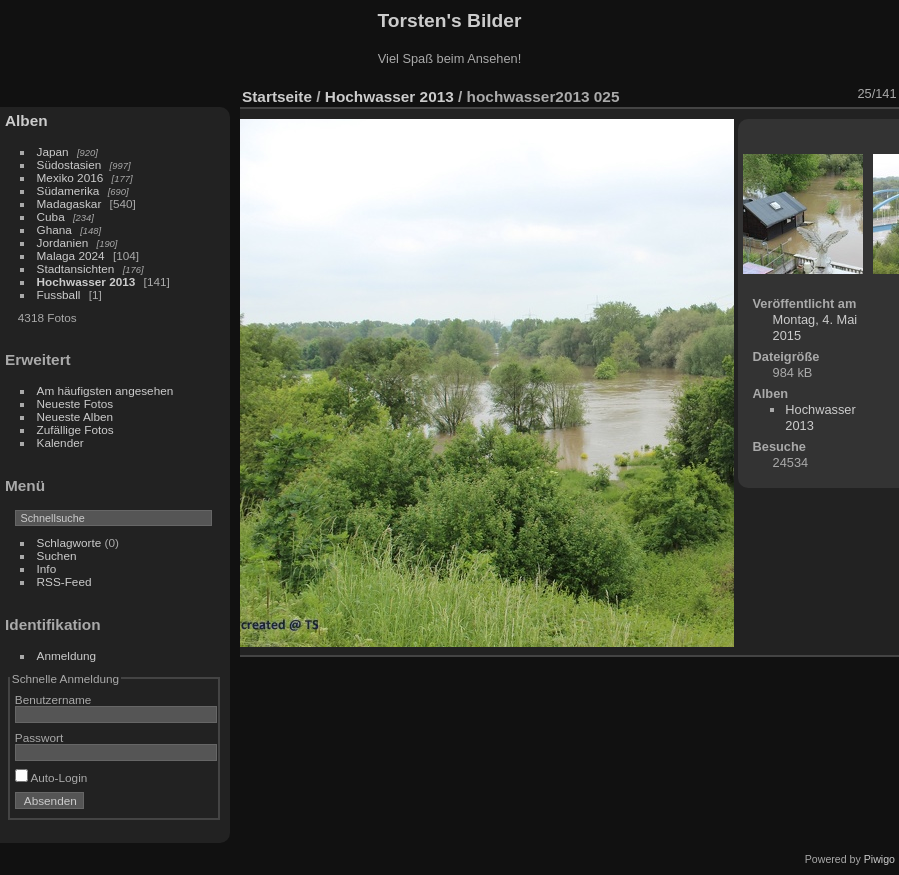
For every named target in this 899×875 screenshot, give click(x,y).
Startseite (277, 96)
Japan (53, 151)
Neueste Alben (75, 416)
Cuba (51, 216)
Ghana (54, 229)
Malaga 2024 (72, 255)
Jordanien (63, 242)
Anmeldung (67, 655)
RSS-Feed (64, 581)
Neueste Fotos (75, 403)
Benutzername (53, 699)
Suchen (57, 555)
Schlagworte (69, 542)
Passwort (39, 737)
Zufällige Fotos (75, 429)
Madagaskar (69, 203)
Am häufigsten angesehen (105, 390)
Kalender (60, 442)
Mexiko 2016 (70, 177)
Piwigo (879, 859)
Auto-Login (51, 777)
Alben (26, 120)
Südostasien (69, 164)
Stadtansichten (76, 268)
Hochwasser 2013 (86, 281)
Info (47, 568)
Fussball (59, 294)
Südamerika (68, 190)
